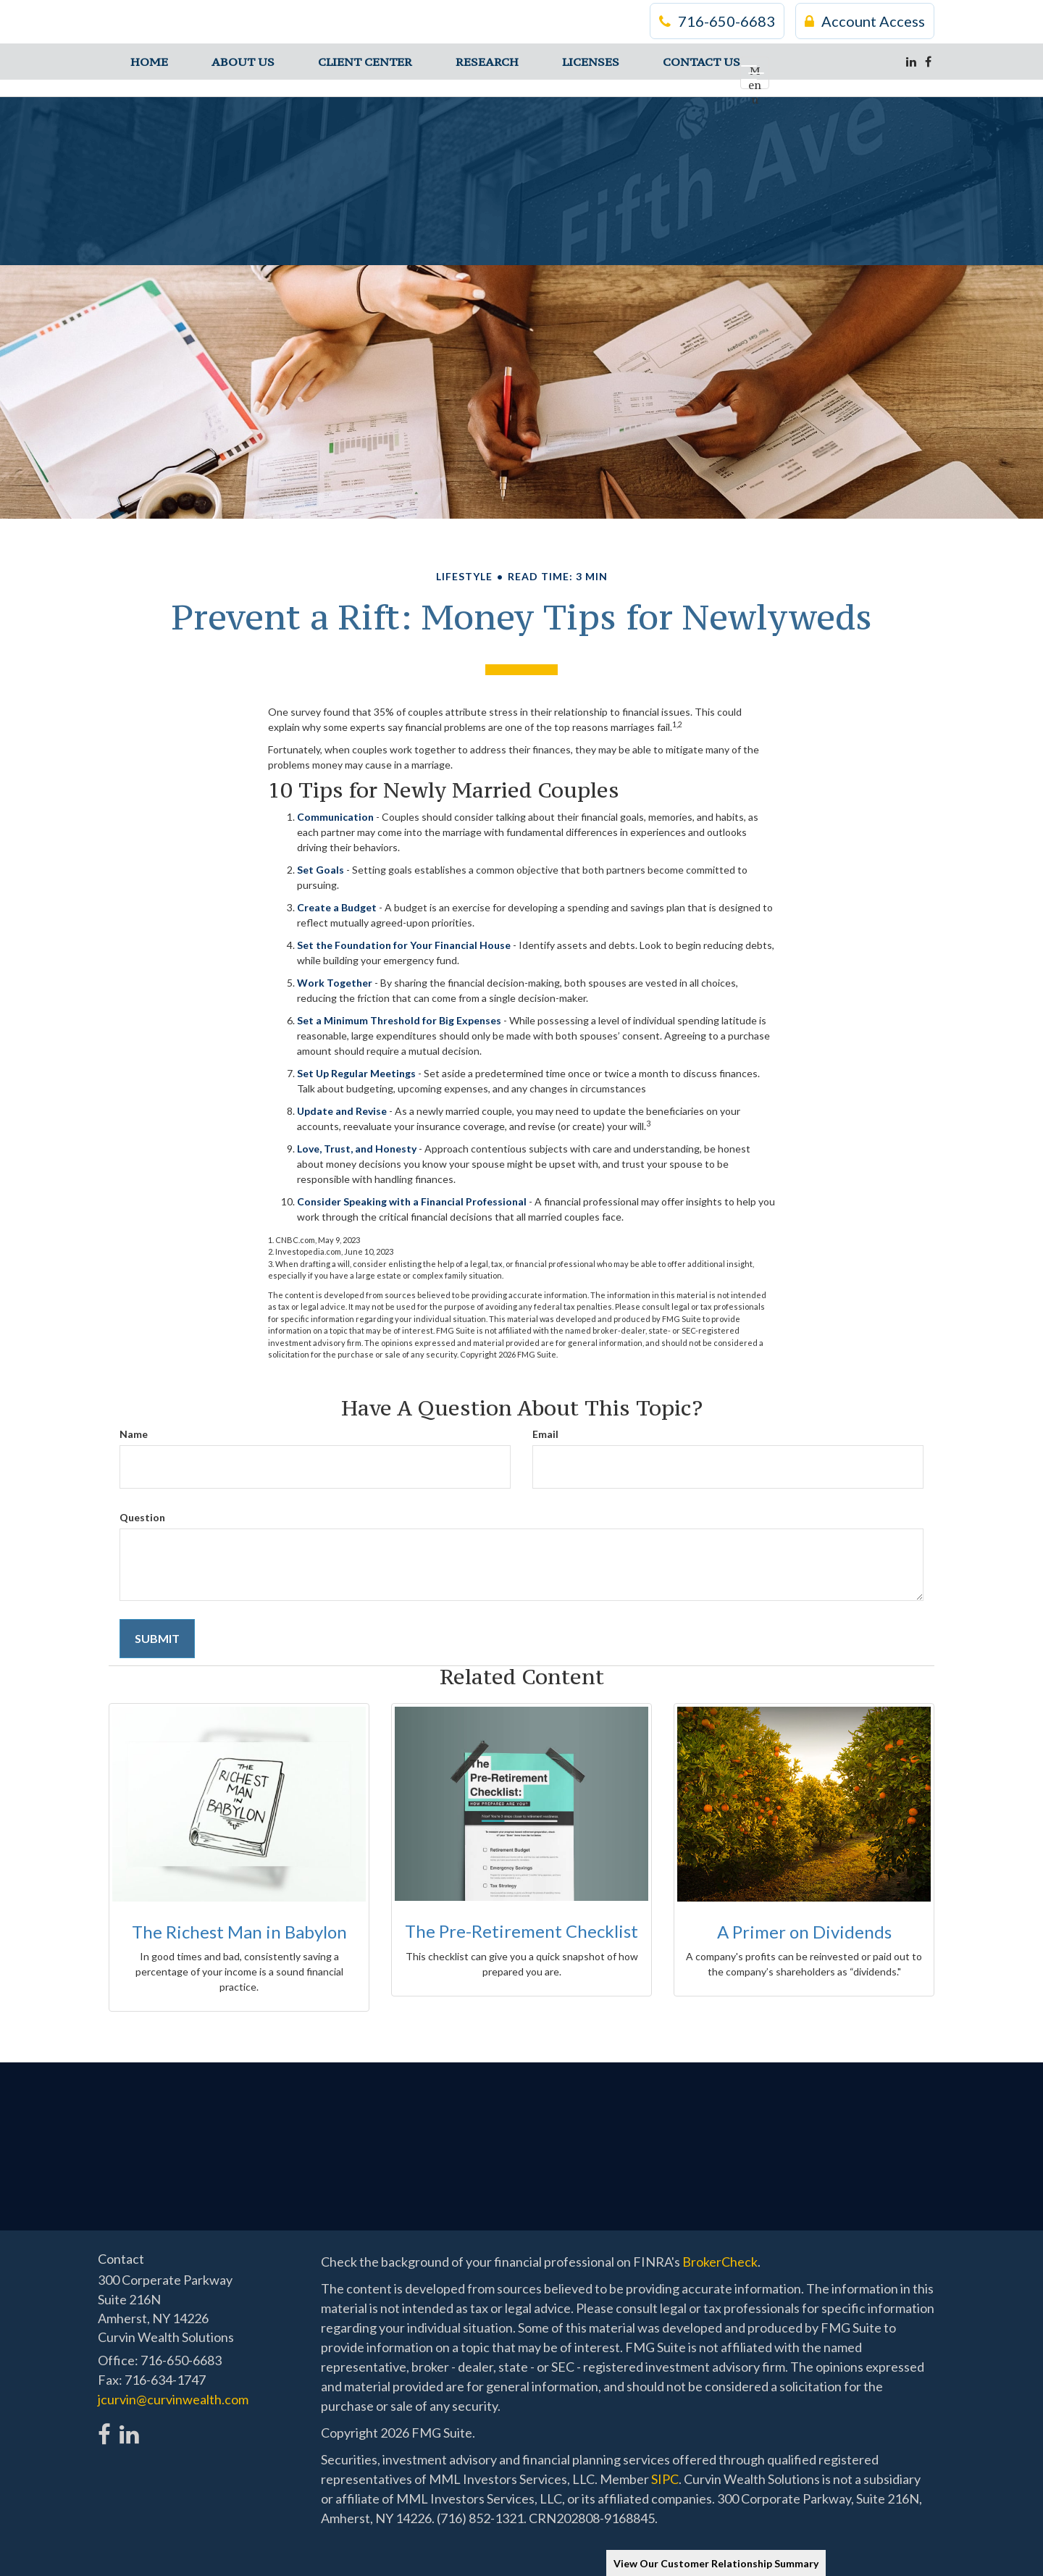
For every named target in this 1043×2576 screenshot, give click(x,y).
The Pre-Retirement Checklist (521, 1930)
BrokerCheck (720, 2262)
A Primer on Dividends (804, 1931)
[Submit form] (157, 1639)
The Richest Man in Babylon (239, 1931)
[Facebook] (928, 62)
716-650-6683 (717, 21)
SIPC (665, 2479)
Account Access (865, 21)
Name (134, 1434)
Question (142, 1517)
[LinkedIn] (911, 62)
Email (545, 1434)
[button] (243, 61)
